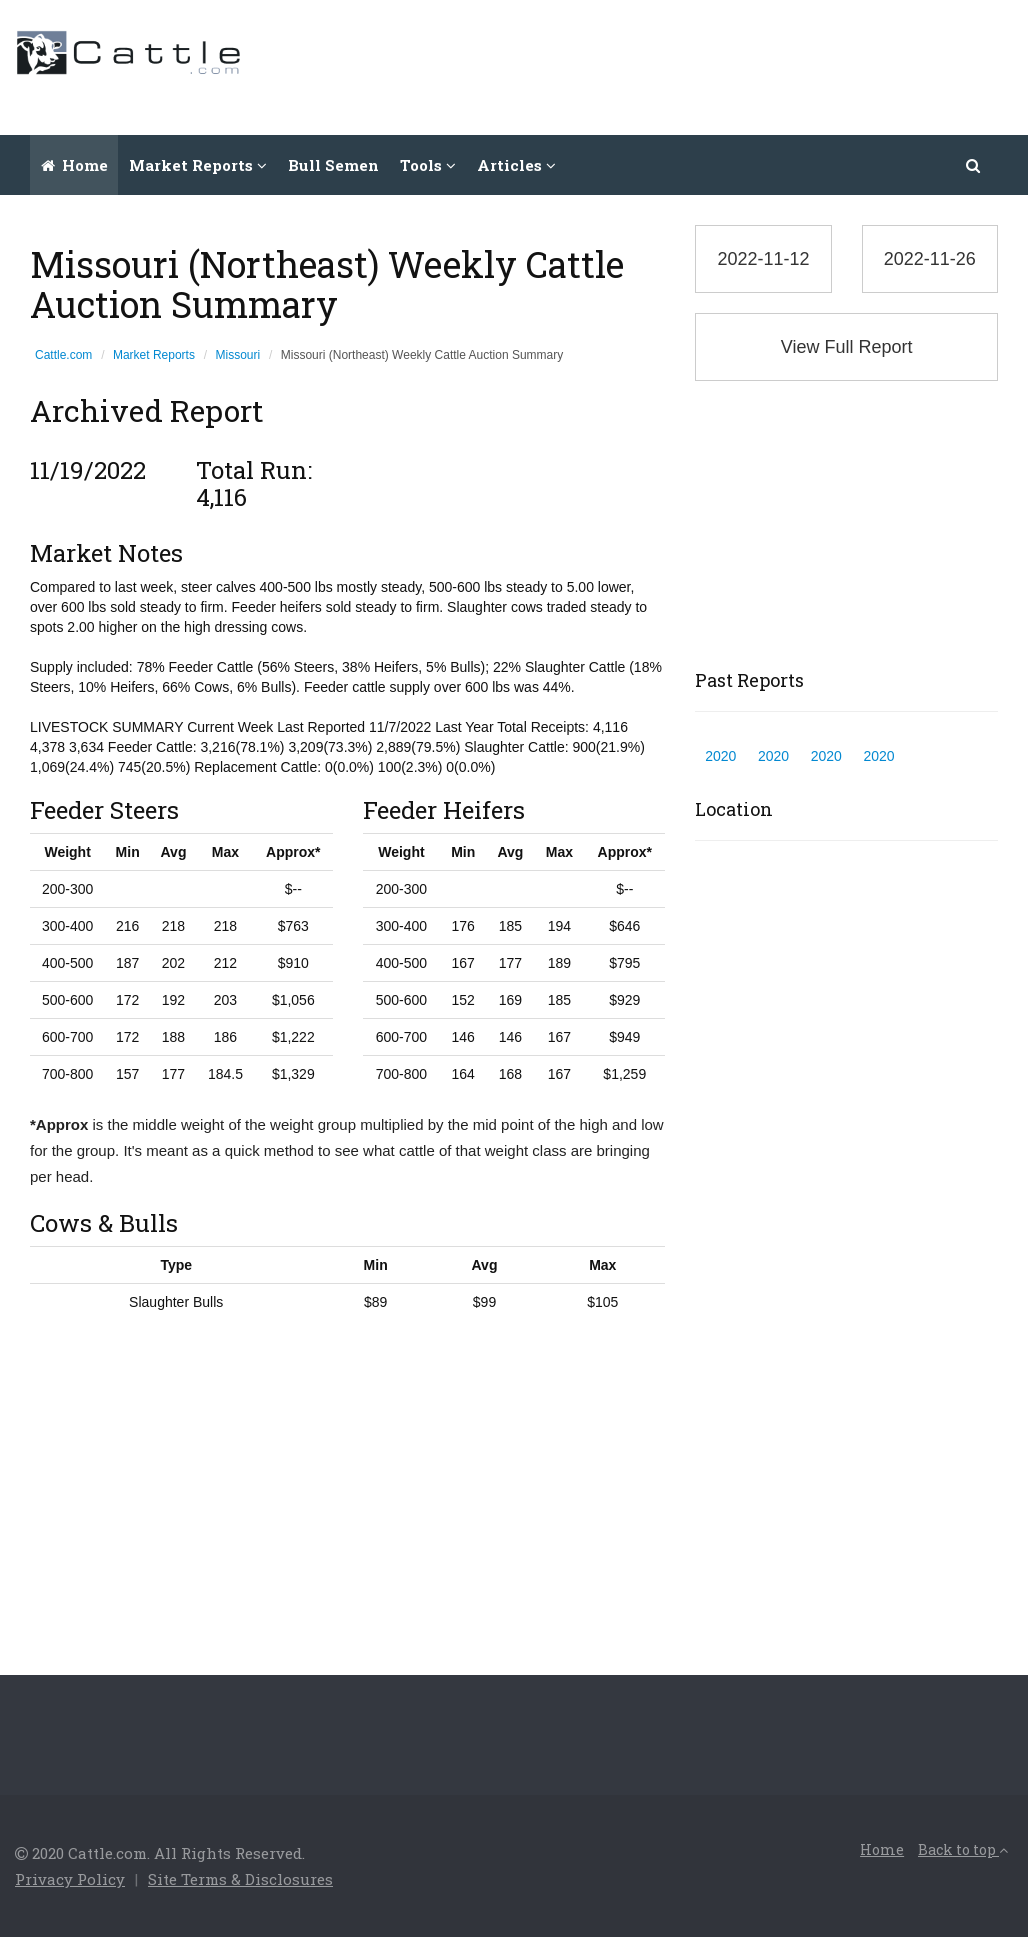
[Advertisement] (649, 65)
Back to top (963, 1849)
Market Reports (154, 355)
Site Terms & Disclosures (240, 1879)
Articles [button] (516, 165)
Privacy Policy (70, 1879)
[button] (974, 165)
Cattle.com (63, 355)
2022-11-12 (763, 259)
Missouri (238, 355)
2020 (720, 756)
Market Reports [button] (198, 165)
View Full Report (847, 347)
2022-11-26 (930, 259)
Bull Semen (333, 165)
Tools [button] (428, 165)
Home (74, 165)
